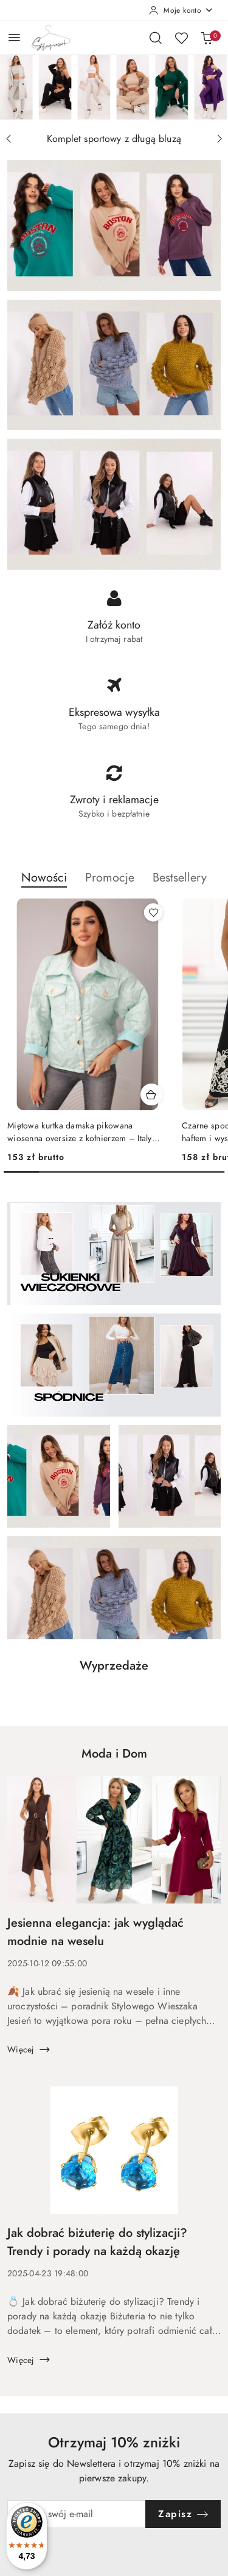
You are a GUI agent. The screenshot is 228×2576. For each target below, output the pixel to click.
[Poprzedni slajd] (8, 139)
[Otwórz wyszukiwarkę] (155, 37)
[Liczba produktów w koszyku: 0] (206, 37)
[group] (114, 87)
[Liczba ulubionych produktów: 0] (181, 37)
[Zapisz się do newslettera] (76, 2514)
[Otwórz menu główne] (14, 37)
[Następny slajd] (219, 139)
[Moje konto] (181, 10)
